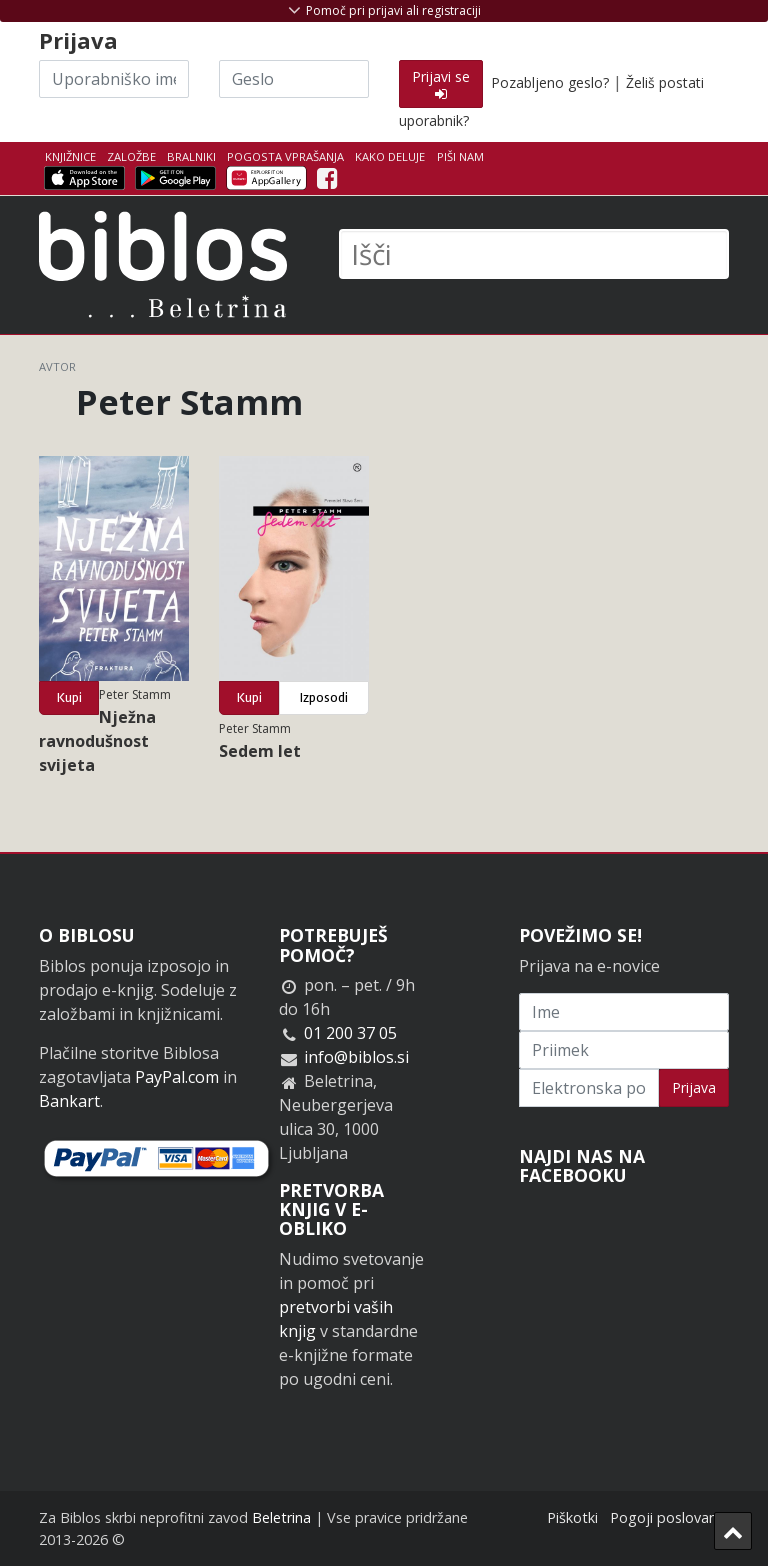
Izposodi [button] (324, 697)
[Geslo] (294, 79)
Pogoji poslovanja (669, 1517)
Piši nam (460, 156)
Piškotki (572, 1517)
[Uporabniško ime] (114, 79)
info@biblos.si (356, 1057)
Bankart (69, 1101)
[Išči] (534, 254)
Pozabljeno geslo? (550, 82)
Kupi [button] (69, 697)
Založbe (131, 156)
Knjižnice (70, 156)
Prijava (694, 1087)
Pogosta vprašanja (285, 156)
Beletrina (281, 1517)
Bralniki (191, 156)
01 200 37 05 (350, 1033)
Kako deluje (390, 156)
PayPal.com (177, 1077)
